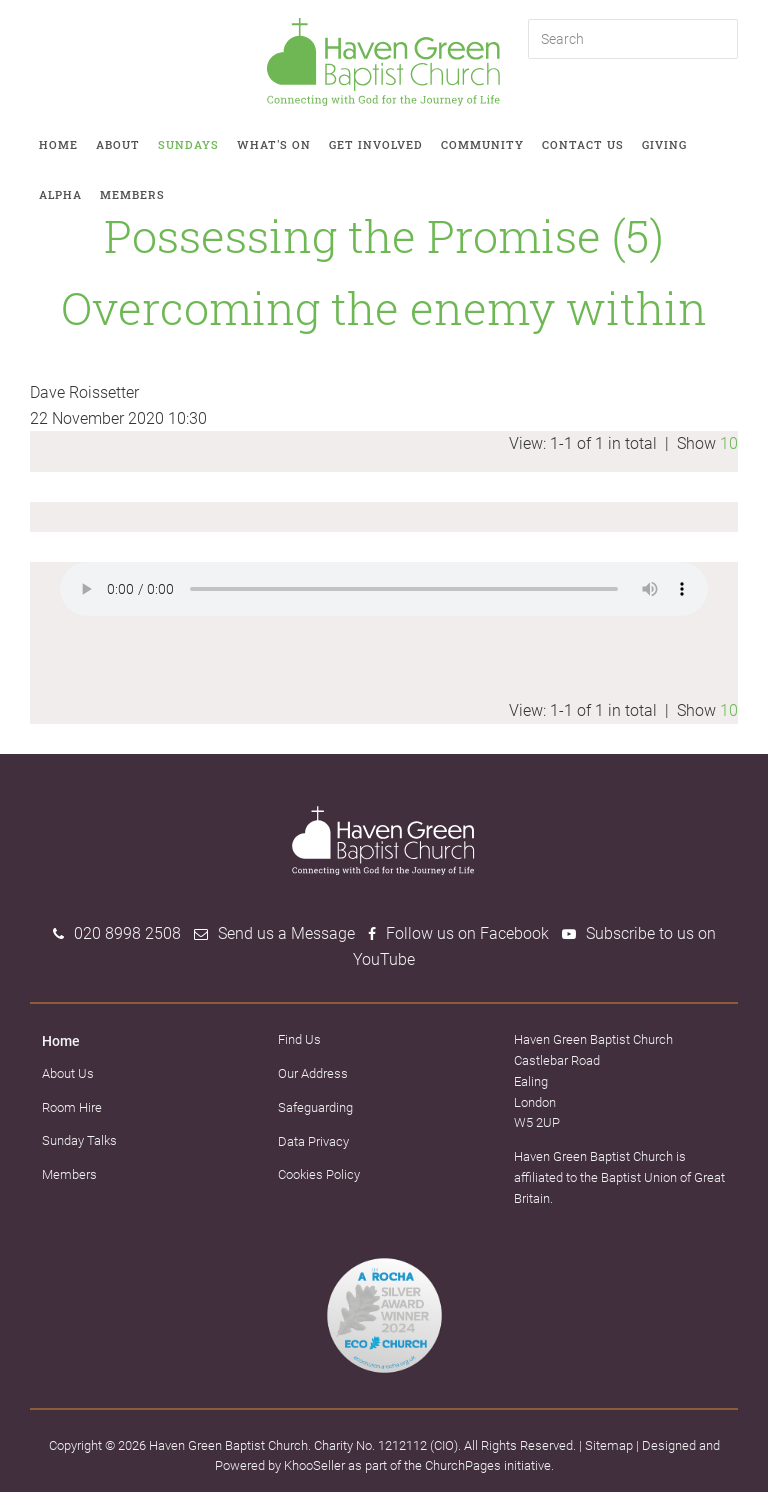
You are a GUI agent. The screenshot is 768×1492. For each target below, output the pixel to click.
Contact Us (583, 144)
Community (482, 144)
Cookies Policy (319, 1174)
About (118, 144)
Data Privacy (313, 1141)
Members (132, 194)
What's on (274, 144)
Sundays (188, 144)
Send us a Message (286, 933)
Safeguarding (315, 1107)
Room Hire (72, 1107)
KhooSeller (314, 1465)
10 (729, 443)
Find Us (299, 1039)
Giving (664, 144)
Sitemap (609, 1445)
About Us (68, 1073)
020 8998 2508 (127, 933)
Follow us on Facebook (467, 933)
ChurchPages (463, 1465)
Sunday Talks (79, 1140)
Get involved (376, 144)
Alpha (60, 194)
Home (58, 144)
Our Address (313, 1073)
